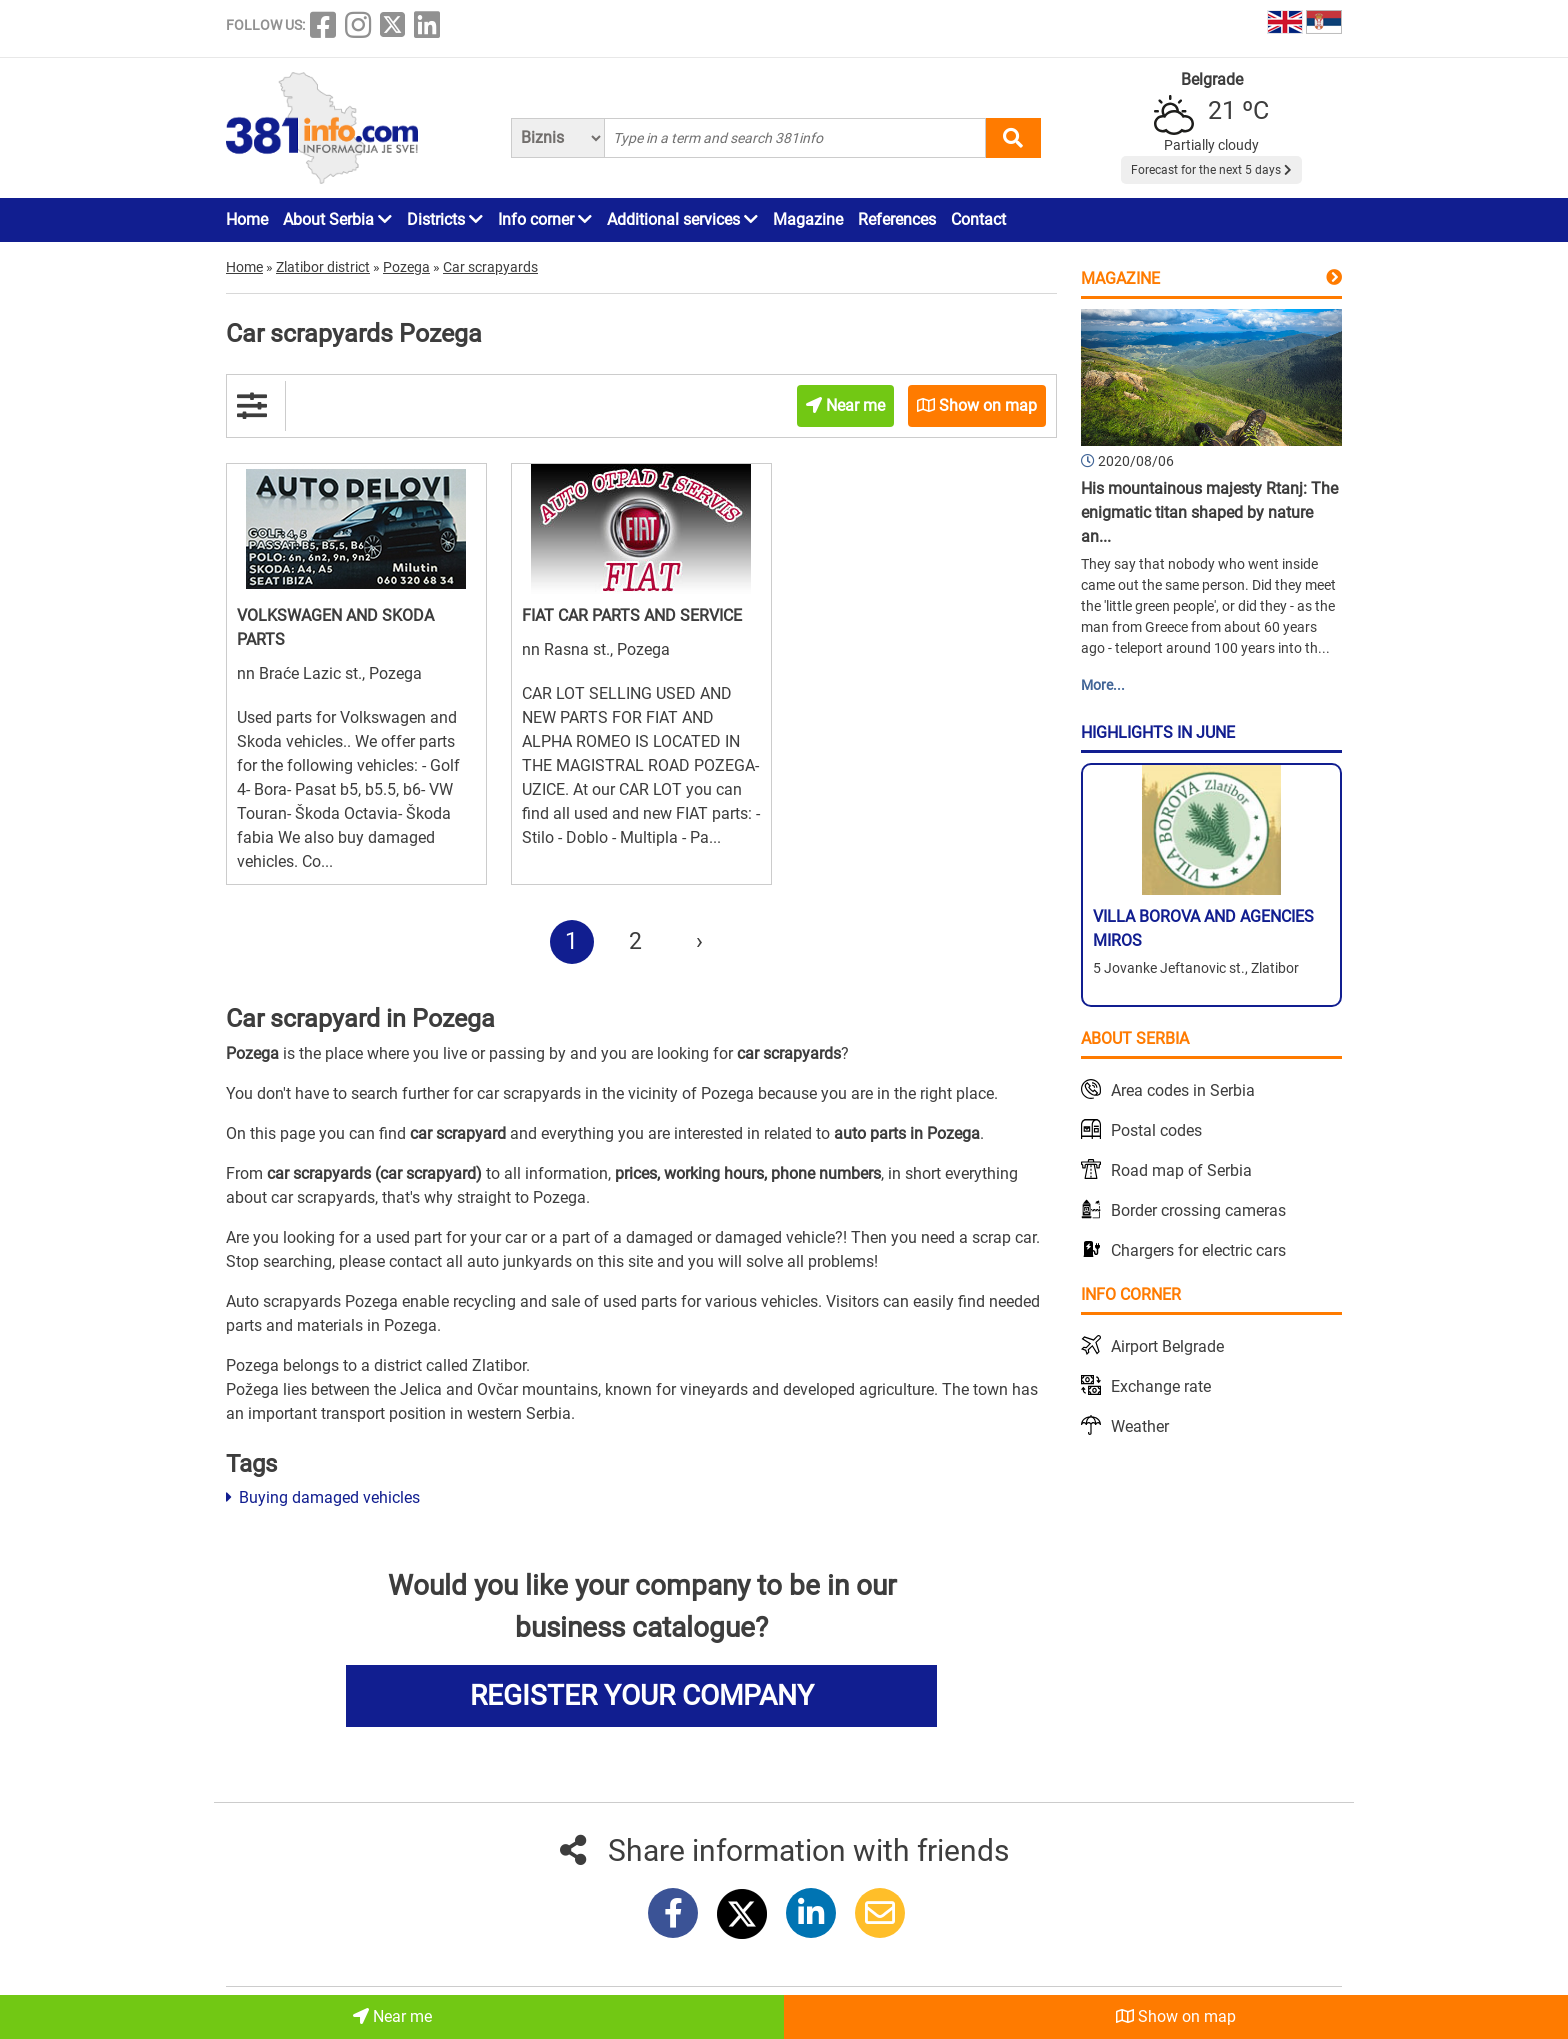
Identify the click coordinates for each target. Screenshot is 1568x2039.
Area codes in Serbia (1183, 1090)
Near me (392, 2016)
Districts (445, 219)
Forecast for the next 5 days (1211, 170)
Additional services (682, 219)
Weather (1140, 1426)
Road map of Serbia (1181, 1170)
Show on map (1176, 2016)
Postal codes (1156, 1130)
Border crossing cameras (1198, 1210)
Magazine (808, 219)
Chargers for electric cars (1198, 1250)
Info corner (545, 219)
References (897, 219)
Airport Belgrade (1167, 1346)
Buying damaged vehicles (323, 1497)
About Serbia (337, 219)
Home (247, 219)
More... (1103, 685)
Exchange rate (1161, 1386)
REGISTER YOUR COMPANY (642, 1695)
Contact (978, 219)
